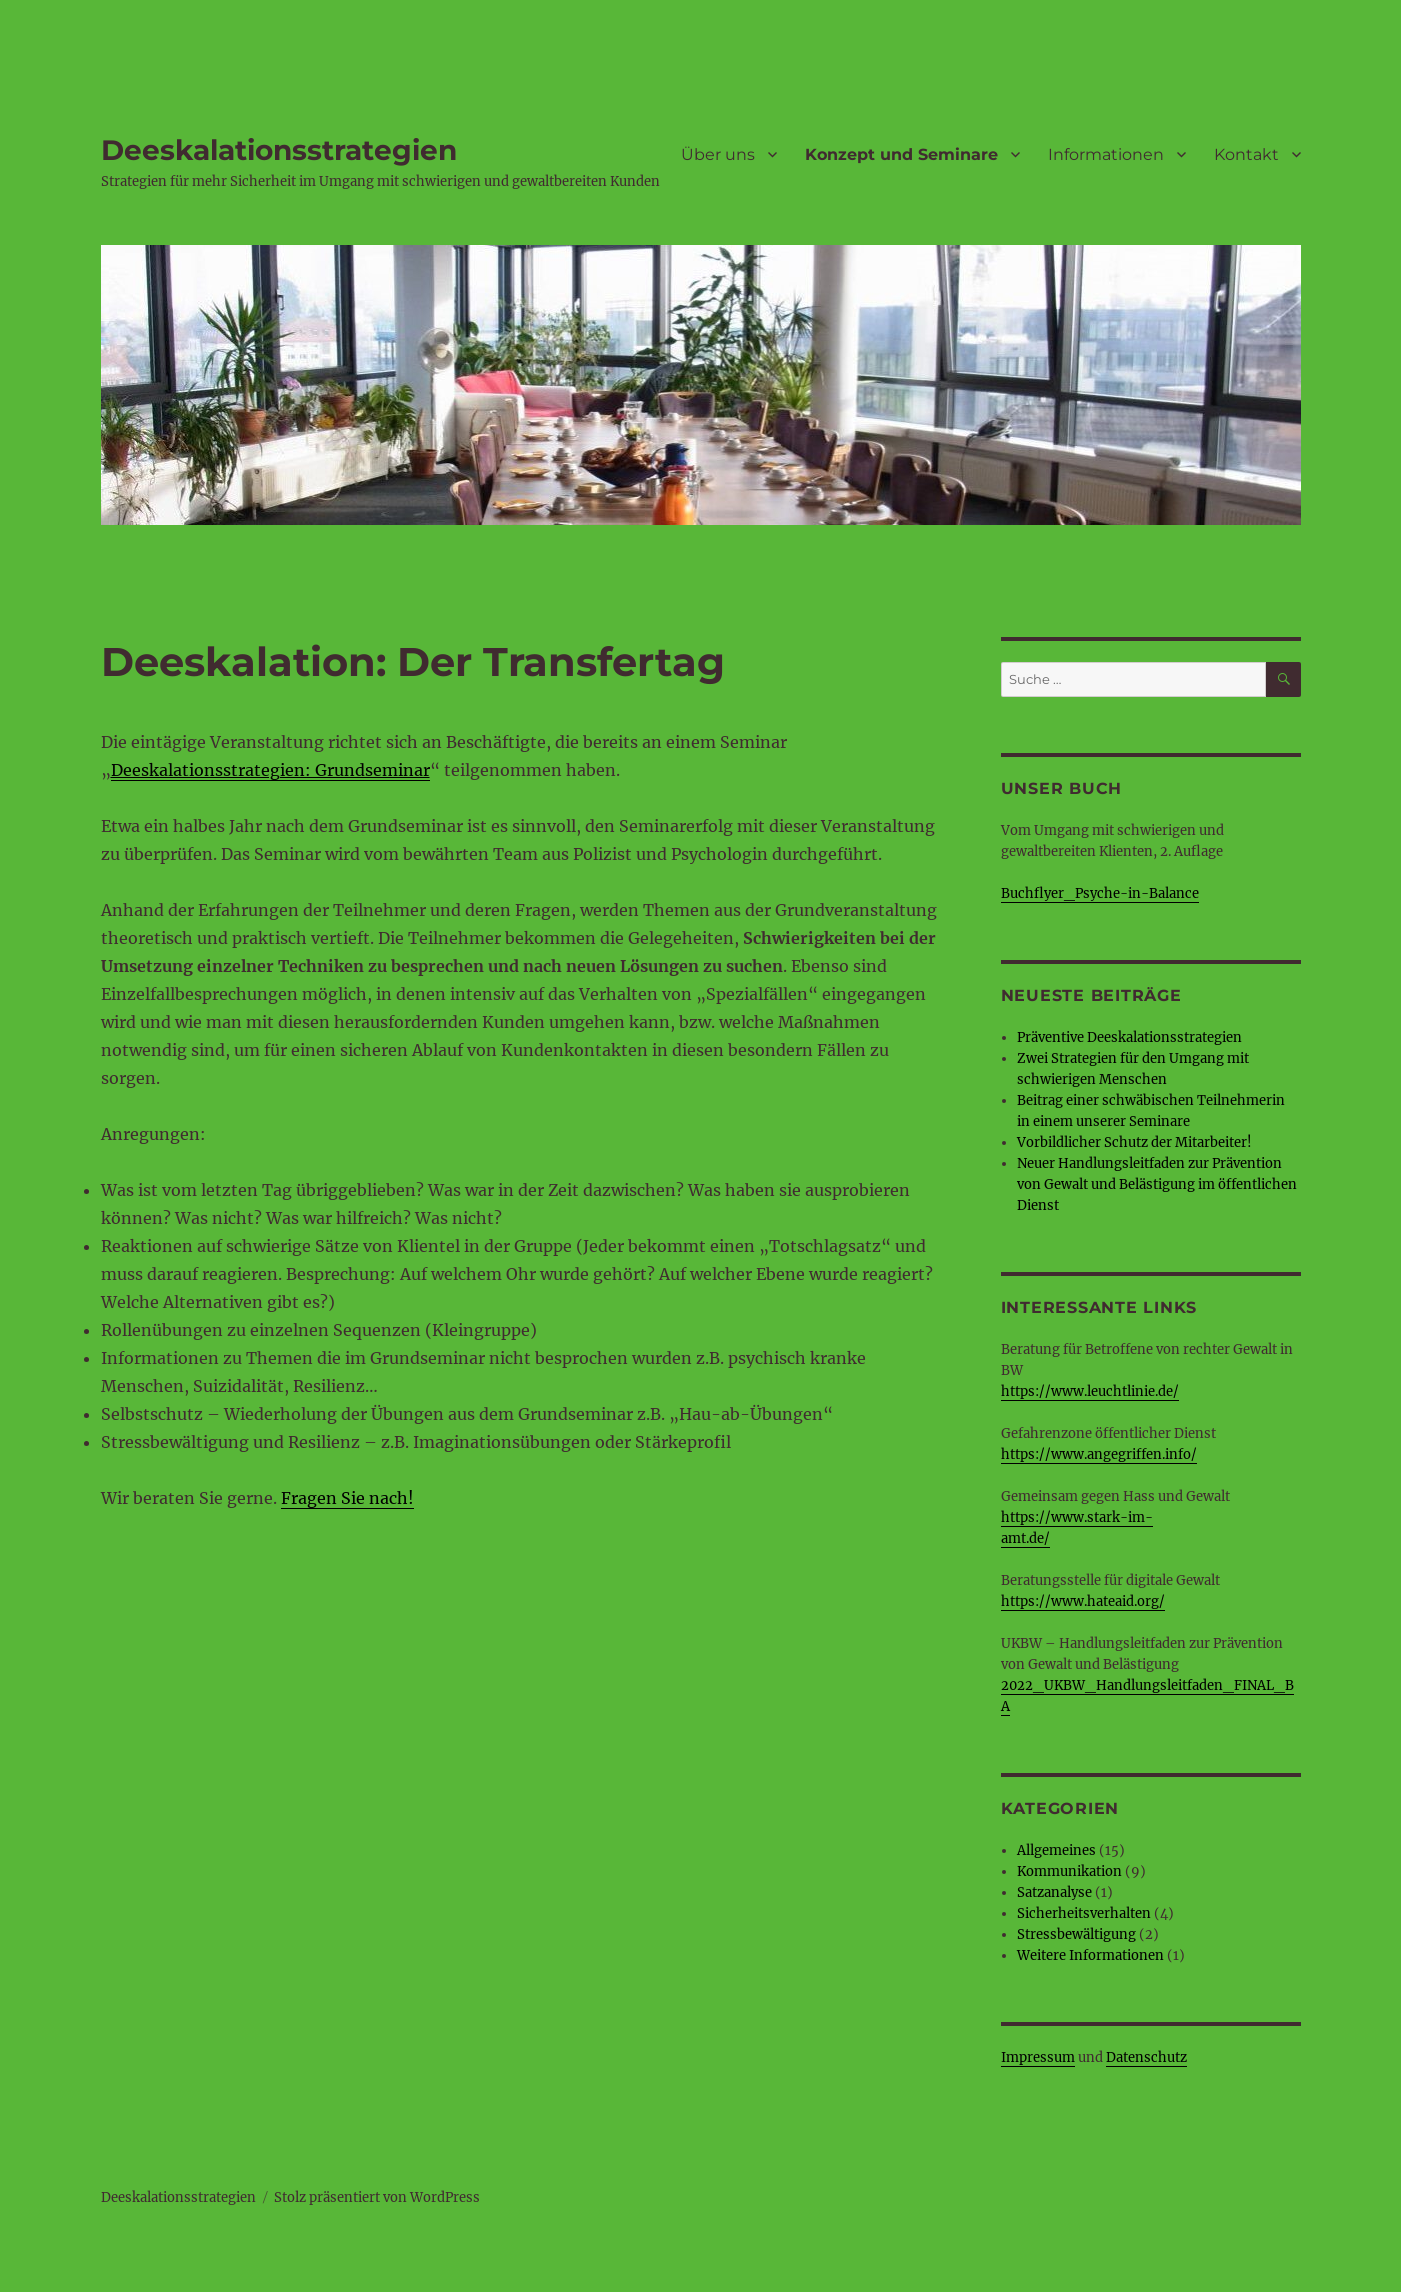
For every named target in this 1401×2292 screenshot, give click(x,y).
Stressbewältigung (1076, 1934)
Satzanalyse (1054, 1892)
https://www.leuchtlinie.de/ (1090, 1391)
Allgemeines (1056, 1850)
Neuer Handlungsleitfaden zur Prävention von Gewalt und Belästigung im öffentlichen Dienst (1157, 1184)
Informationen (1106, 154)
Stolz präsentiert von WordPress (377, 2197)
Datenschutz (1146, 2057)
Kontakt (1246, 154)
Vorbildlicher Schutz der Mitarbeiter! (1134, 1142)
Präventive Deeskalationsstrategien (1129, 1037)
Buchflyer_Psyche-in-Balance (1100, 893)
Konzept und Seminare (901, 154)
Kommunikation (1069, 1871)
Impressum (1038, 2057)
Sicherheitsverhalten (1084, 1913)
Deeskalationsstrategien (279, 150)
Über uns (718, 154)
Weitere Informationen (1090, 1955)
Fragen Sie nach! (347, 1498)
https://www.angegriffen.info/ (1099, 1454)
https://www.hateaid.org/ (1083, 1601)
